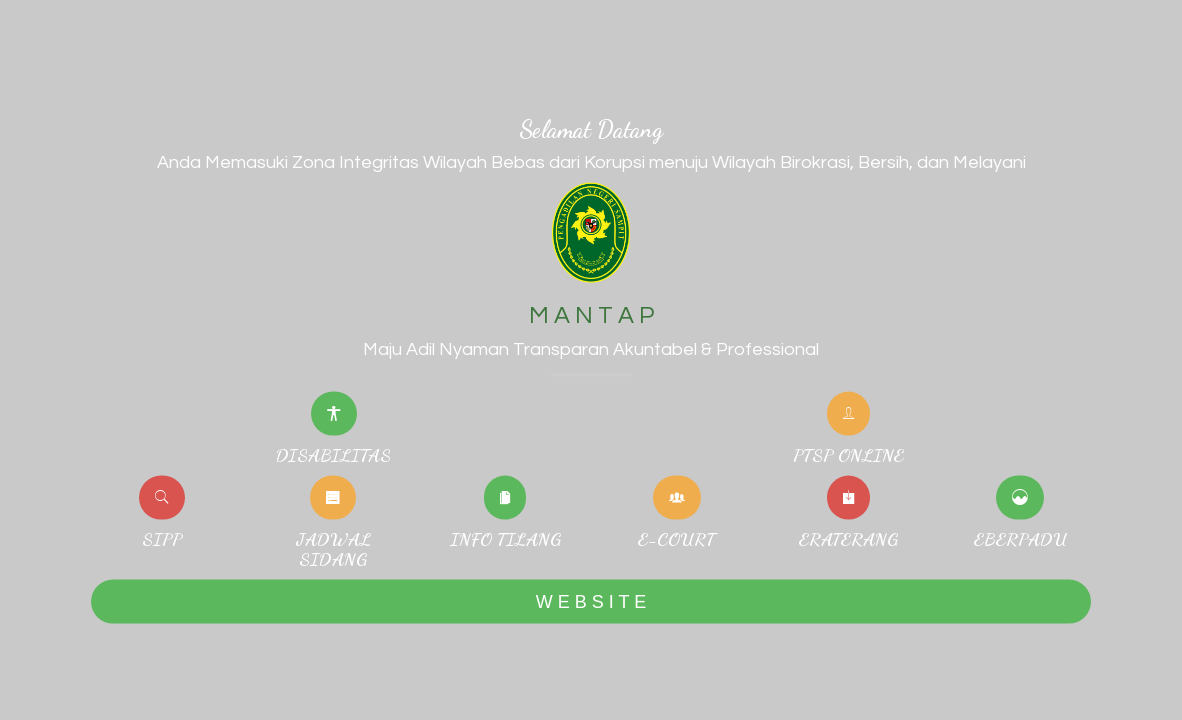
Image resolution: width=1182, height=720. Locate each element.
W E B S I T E (591, 601)
